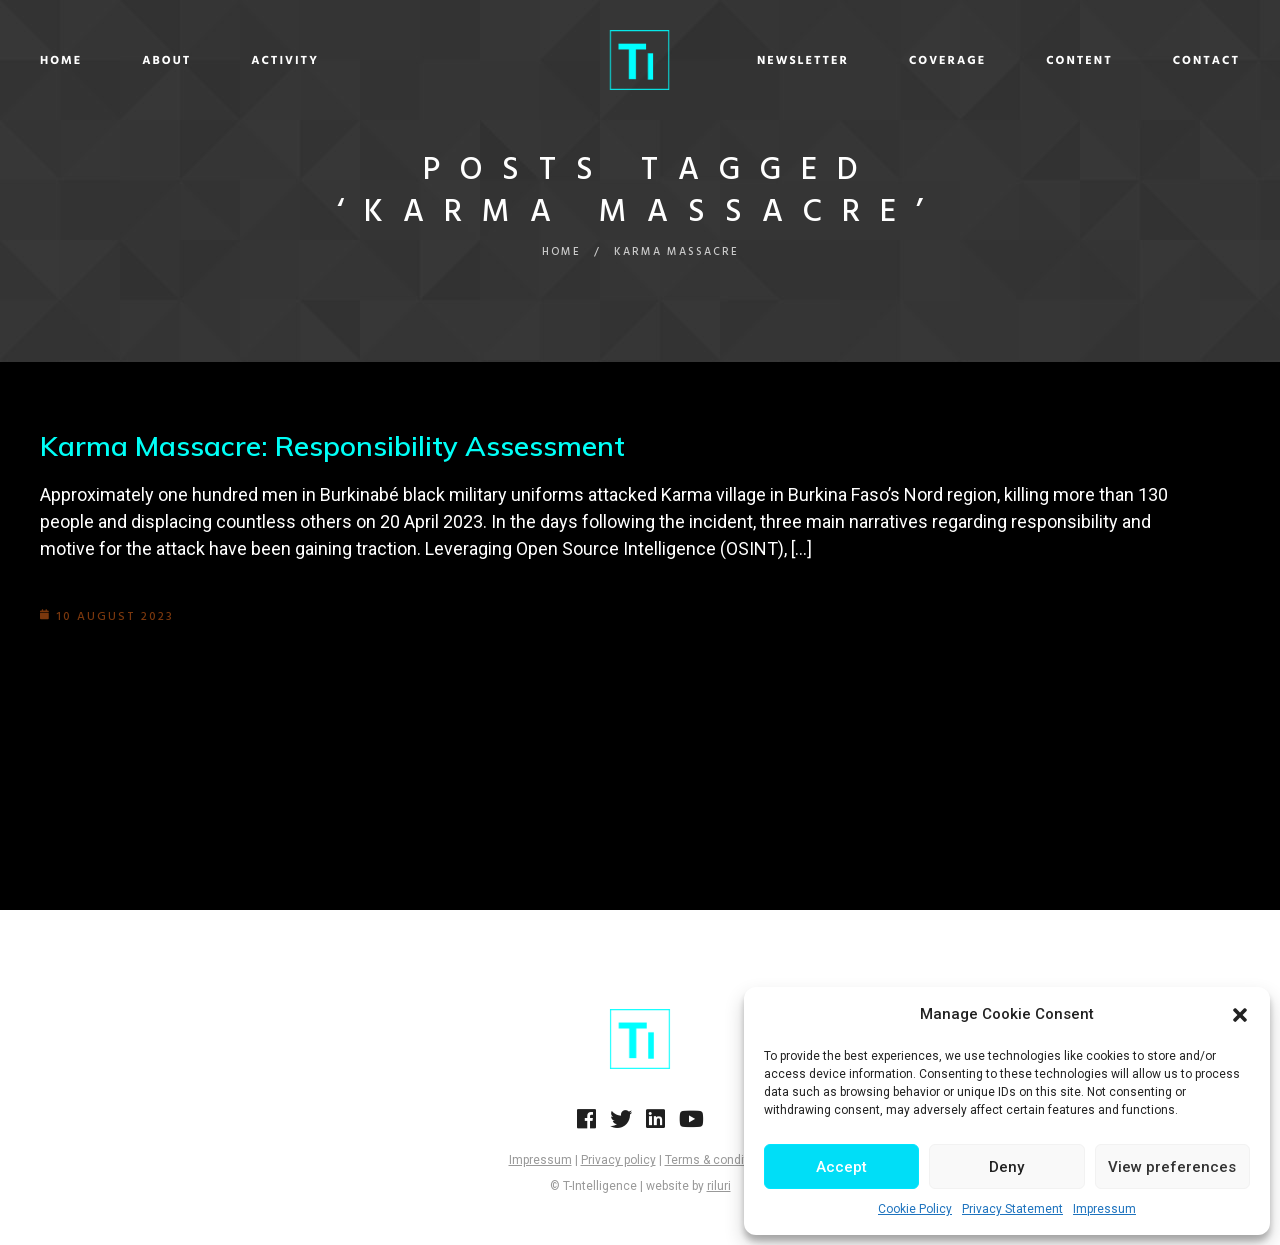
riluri (719, 1186)
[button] (1240, 1015)
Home (91, 61)
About (196, 61)
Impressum (1104, 1209)
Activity (315, 61)
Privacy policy (618, 1160)
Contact (1176, 61)
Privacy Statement (1012, 1209)
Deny (1006, 1167)
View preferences (1172, 1167)
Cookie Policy (915, 1209)
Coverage (917, 61)
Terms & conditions (718, 1160)
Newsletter (773, 61)
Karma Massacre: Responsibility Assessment (332, 445)
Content (1049, 61)
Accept (841, 1167)
